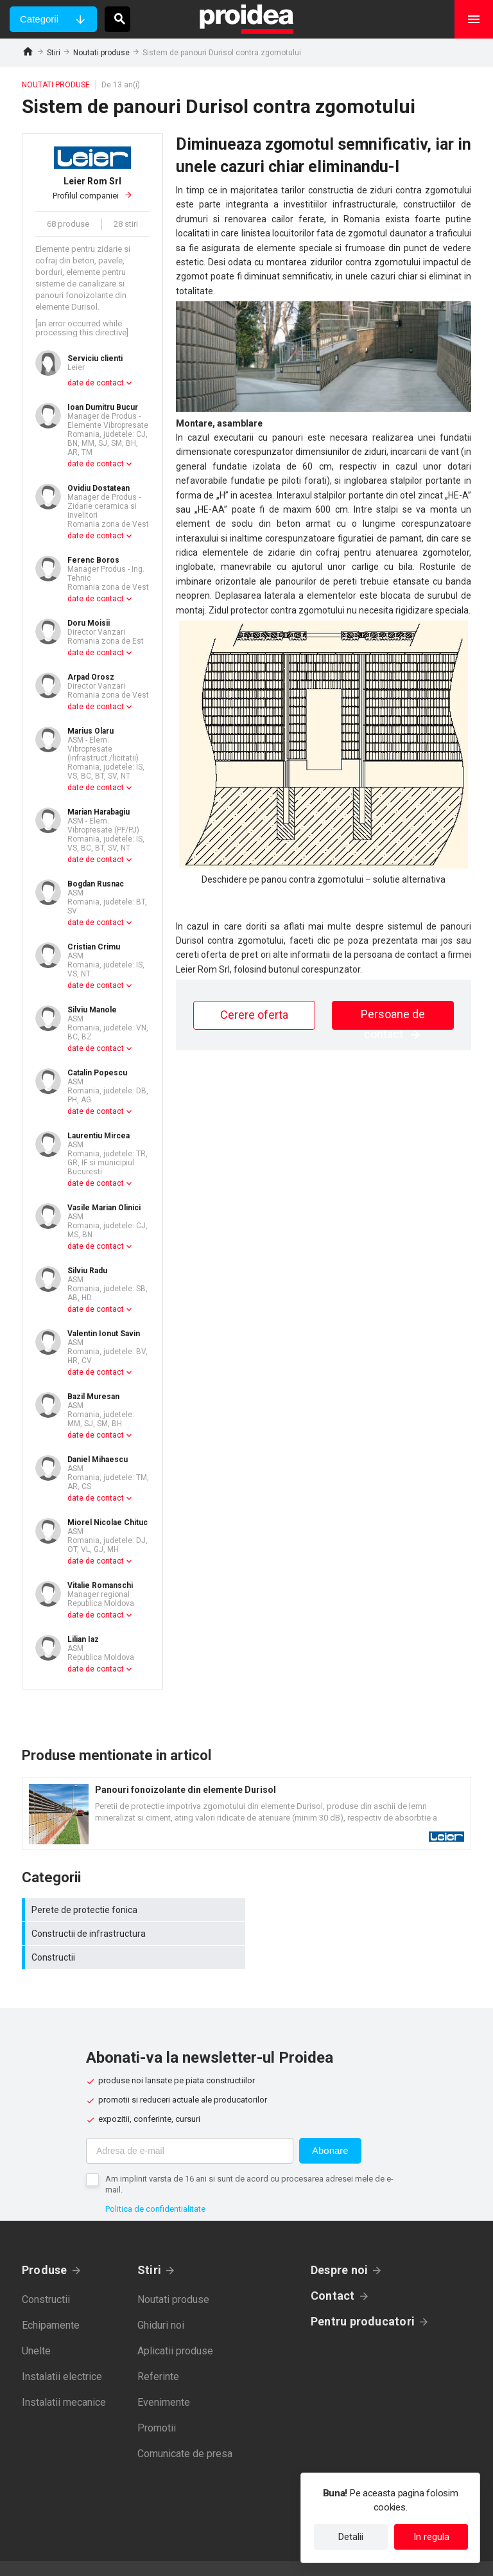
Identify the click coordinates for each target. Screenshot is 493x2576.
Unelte (36, 2327)
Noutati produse (101, 52)
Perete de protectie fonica (134, 1909)
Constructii (134, 1933)
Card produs (246, 1813)
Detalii (350, 2537)
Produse (44, 2246)
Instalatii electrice (62, 2353)
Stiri (53, 52)
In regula (431, 2537)
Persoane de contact (393, 1018)
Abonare (330, 2126)
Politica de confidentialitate (155, 2185)
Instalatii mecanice (64, 2378)
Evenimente (163, 2378)
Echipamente (51, 2301)
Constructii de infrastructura (362, 1909)
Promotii (156, 2404)
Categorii (39, 18)
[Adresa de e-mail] (189, 2127)
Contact (333, 2272)
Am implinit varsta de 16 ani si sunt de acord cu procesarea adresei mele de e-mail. (249, 2160)
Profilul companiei (92, 188)
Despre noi (339, 2246)
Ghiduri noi (160, 2301)
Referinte (158, 2353)
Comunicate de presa (184, 2430)
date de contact (95, 382)
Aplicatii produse (175, 2327)
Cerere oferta (254, 1014)
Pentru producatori (363, 2297)
